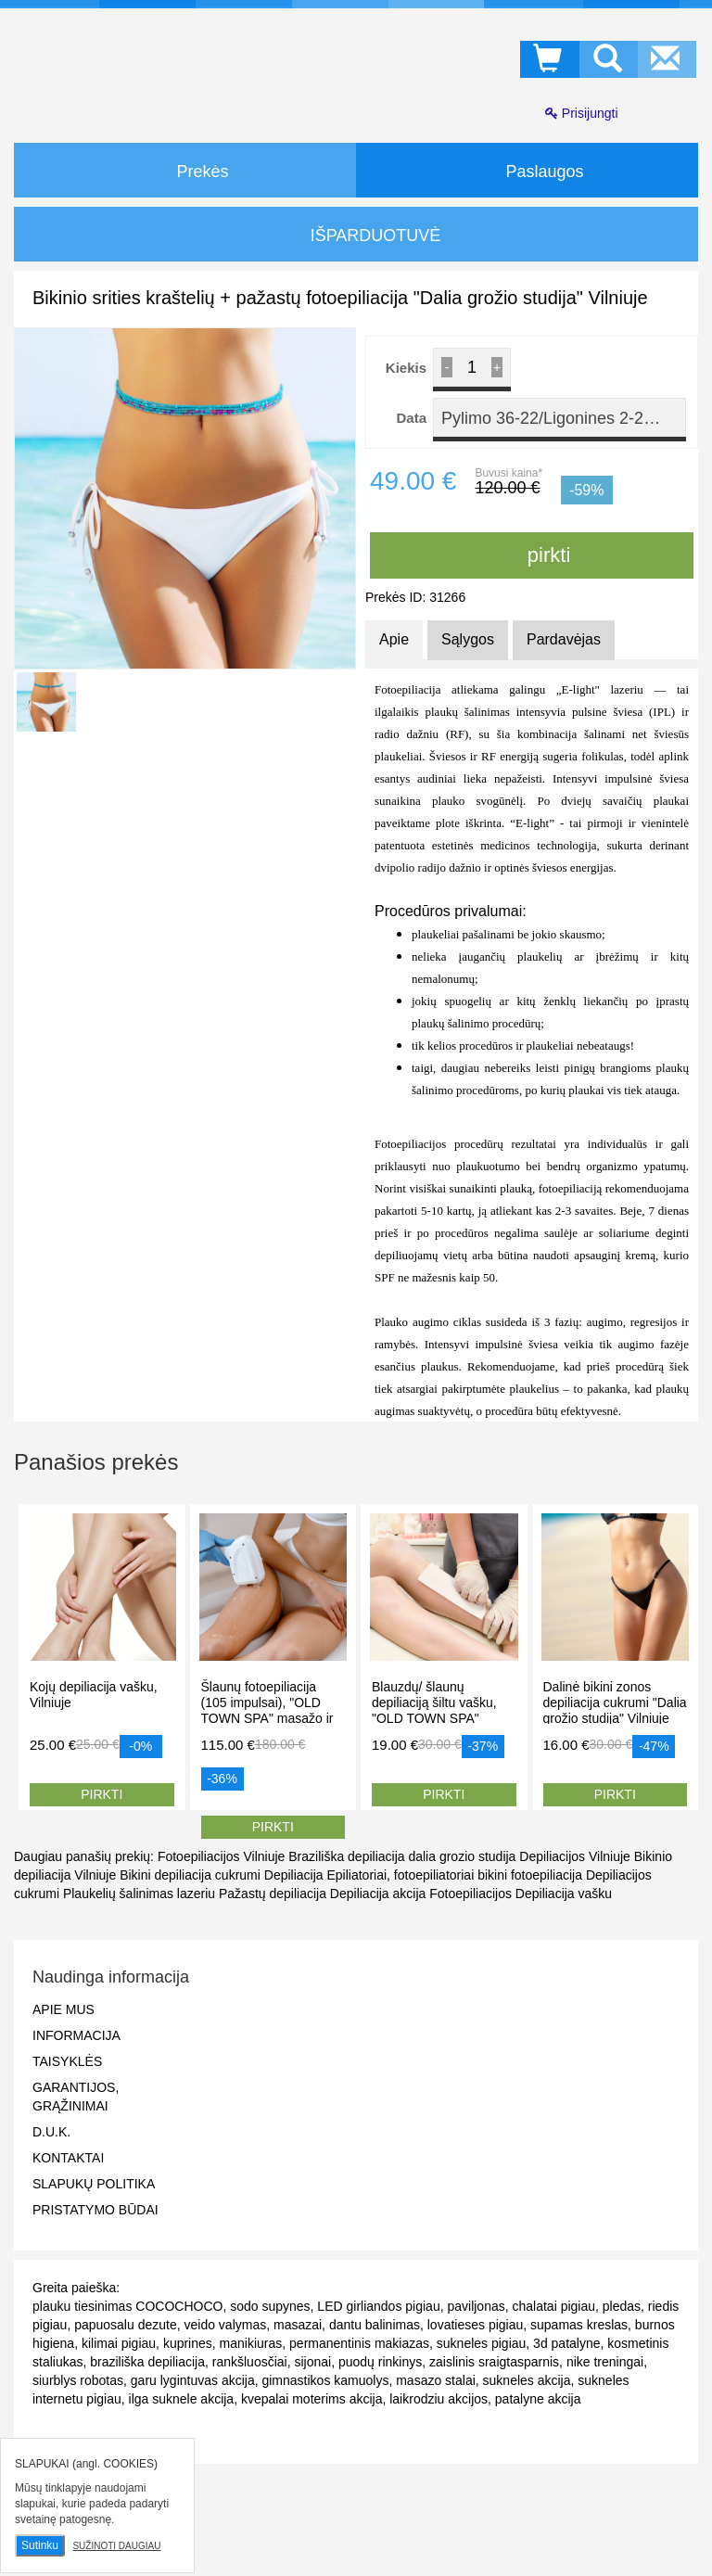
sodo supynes (270, 2306)
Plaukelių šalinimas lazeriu (139, 1893)
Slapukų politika (93, 2183)
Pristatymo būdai (95, 2209)
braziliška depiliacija (147, 2361)
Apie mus (63, 2009)
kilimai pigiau (119, 2343)
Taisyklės (67, 2061)
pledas (622, 2306)
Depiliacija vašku (563, 1893)
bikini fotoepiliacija (529, 1875)
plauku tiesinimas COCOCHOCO (127, 2306)
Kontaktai (68, 2157)
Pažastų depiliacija (272, 1893)
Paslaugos (526, 170)
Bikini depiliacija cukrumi (190, 1875)
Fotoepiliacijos (470, 1893)
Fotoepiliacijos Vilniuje (221, 1856)
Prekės (184, 170)
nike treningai (604, 2361)
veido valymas (225, 2324)
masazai (297, 2324)
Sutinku (39, 2545)
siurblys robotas (77, 2380)
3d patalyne (566, 2343)
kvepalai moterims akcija (312, 2398)
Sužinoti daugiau (116, 2546)
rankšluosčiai (249, 2361)
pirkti (532, 555)
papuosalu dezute (125, 2324)
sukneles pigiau (482, 2343)
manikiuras (251, 2343)
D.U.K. (51, 2131)
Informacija (76, 2035)
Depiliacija (294, 1875)
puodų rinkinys (380, 2361)
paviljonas (475, 2306)
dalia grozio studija (461, 1856)
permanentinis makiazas (359, 2343)
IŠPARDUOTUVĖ (356, 235)
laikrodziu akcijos (438, 2398)
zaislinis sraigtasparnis (494, 2361)
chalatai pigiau (554, 2306)
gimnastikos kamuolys (324, 2380)
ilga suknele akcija (182, 2398)
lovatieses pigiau (475, 2324)
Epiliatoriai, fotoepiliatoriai (400, 1875)
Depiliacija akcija (378, 1893)
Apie (394, 639)
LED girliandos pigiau (378, 2306)
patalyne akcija (538, 2398)
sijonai (312, 2361)
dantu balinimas (374, 2324)
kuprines (187, 2343)
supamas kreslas (579, 2324)
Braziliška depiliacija (346, 1856)
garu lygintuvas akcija (193, 2380)
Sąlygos (467, 639)
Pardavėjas (564, 639)
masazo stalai (436, 2380)
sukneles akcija (527, 2380)
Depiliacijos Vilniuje (574, 1856)
